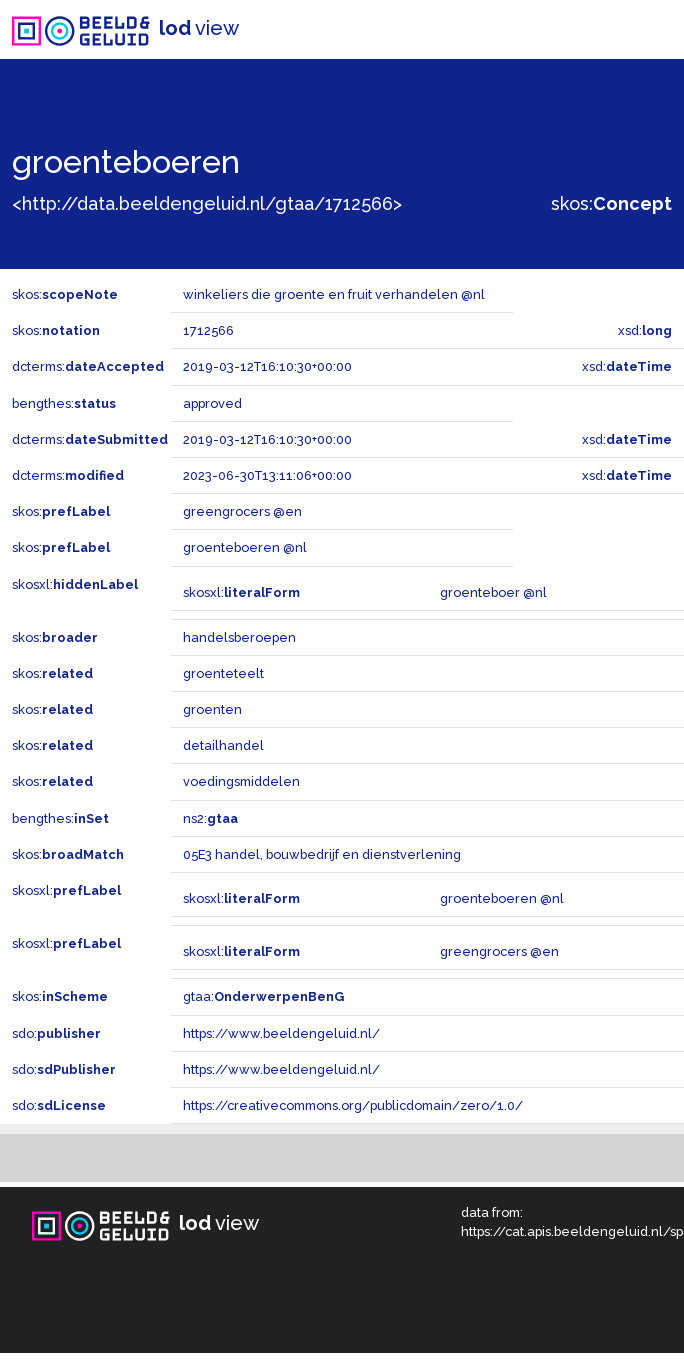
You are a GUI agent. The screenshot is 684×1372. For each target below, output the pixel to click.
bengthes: (64, 403)
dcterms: (88, 366)
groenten (212, 709)
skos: (611, 203)
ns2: (210, 818)
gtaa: (263, 996)
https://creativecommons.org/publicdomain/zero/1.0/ (353, 1105)
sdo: (56, 1033)
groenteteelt (223, 673)
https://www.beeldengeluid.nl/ (281, 1033)
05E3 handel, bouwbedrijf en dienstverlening (322, 854)
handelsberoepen (239, 637)
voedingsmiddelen (241, 781)
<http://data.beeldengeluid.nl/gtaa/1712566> (207, 203)
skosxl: (75, 584)
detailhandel (223, 745)
